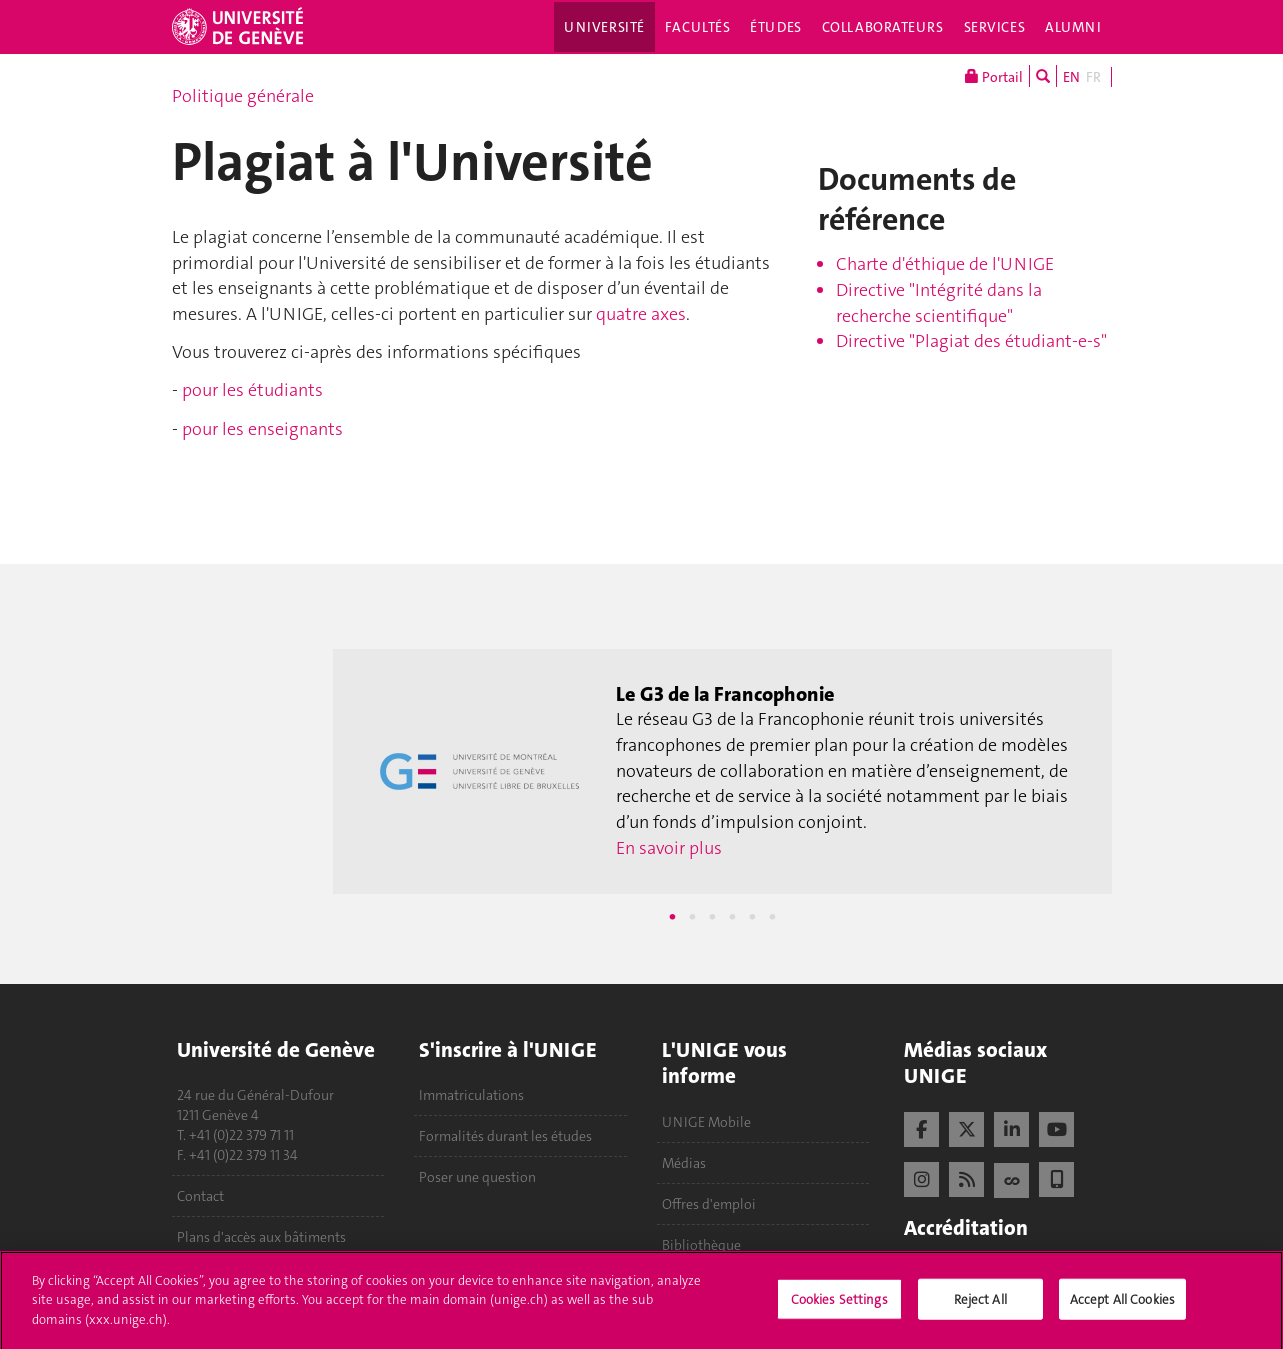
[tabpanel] (722, 772)
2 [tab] (692, 917)
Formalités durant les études (505, 1136)
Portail (994, 76)
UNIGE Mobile (706, 1122)
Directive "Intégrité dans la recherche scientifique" (939, 303)
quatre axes (641, 314)
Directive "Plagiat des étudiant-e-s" (971, 341)
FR (1093, 77)
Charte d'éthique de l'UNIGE (945, 264)
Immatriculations (471, 1095)
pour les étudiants (252, 390)
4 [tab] (732, 917)
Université (604, 27)
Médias (684, 1163)
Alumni (1073, 27)
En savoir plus (669, 848)
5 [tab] (752, 917)
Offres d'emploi (709, 1204)
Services (995, 27)
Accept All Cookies (1122, 1304)
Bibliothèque (701, 1245)
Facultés (698, 27)
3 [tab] (712, 917)
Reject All (980, 1304)
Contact (200, 1196)
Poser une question (477, 1177)
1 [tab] (672, 917)
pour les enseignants (262, 429)
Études (775, 27)
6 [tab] (772, 917)
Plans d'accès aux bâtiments (261, 1237)
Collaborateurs (883, 27)
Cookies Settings (839, 1304)
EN (1071, 77)
